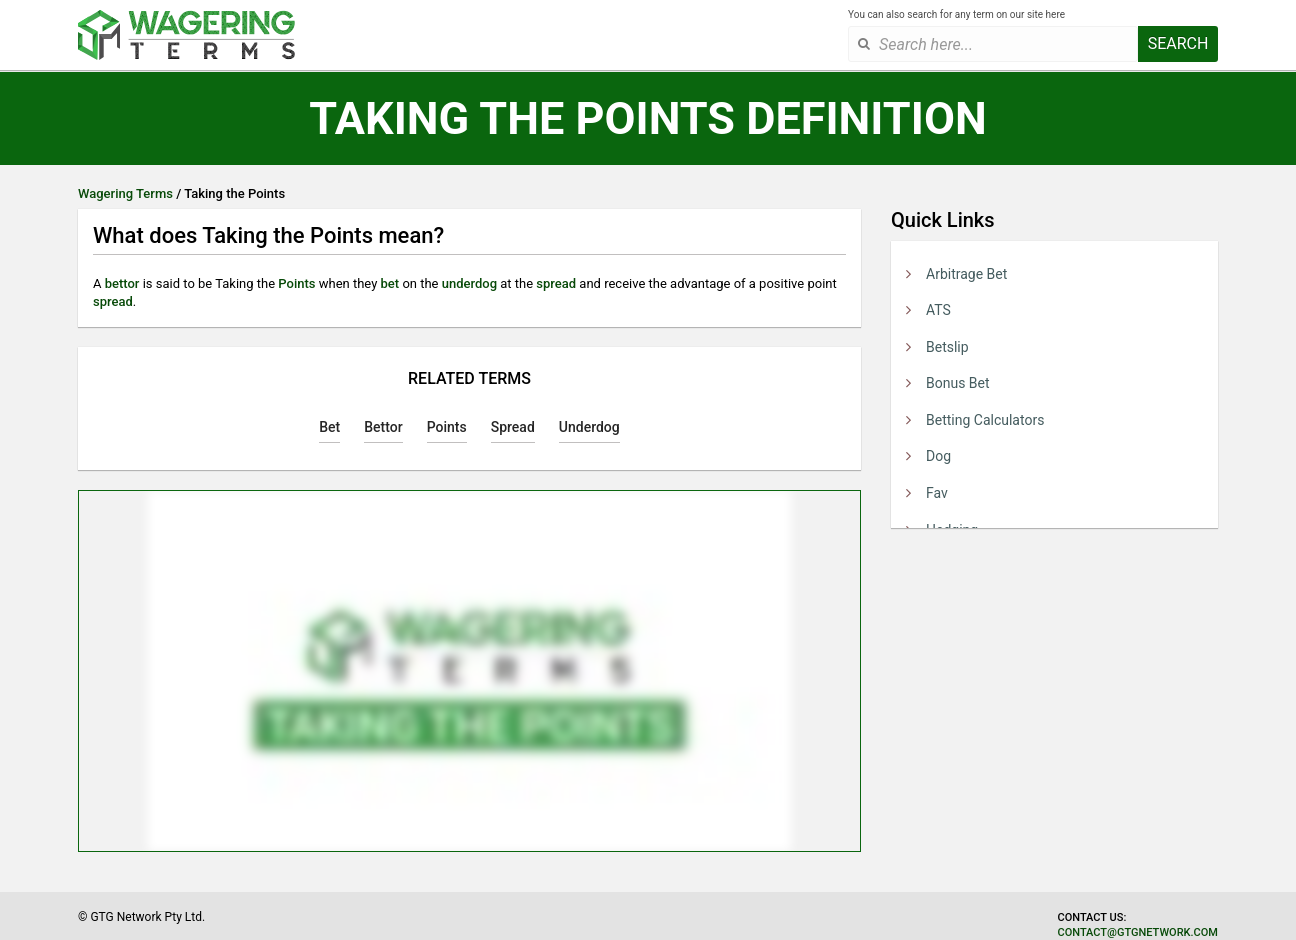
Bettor (383, 427)
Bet (329, 427)
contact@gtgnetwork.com (1138, 932)
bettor (122, 283)
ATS (938, 310)
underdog (469, 283)
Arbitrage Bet (966, 274)
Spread (513, 427)
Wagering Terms (125, 193)
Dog (938, 456)
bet (390, 283)
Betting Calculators (985, 420)
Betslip (947, 347)
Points (296, 283)
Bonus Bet (958, 383)
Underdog (589, 427)
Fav (937, 493)
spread (556, 283)
